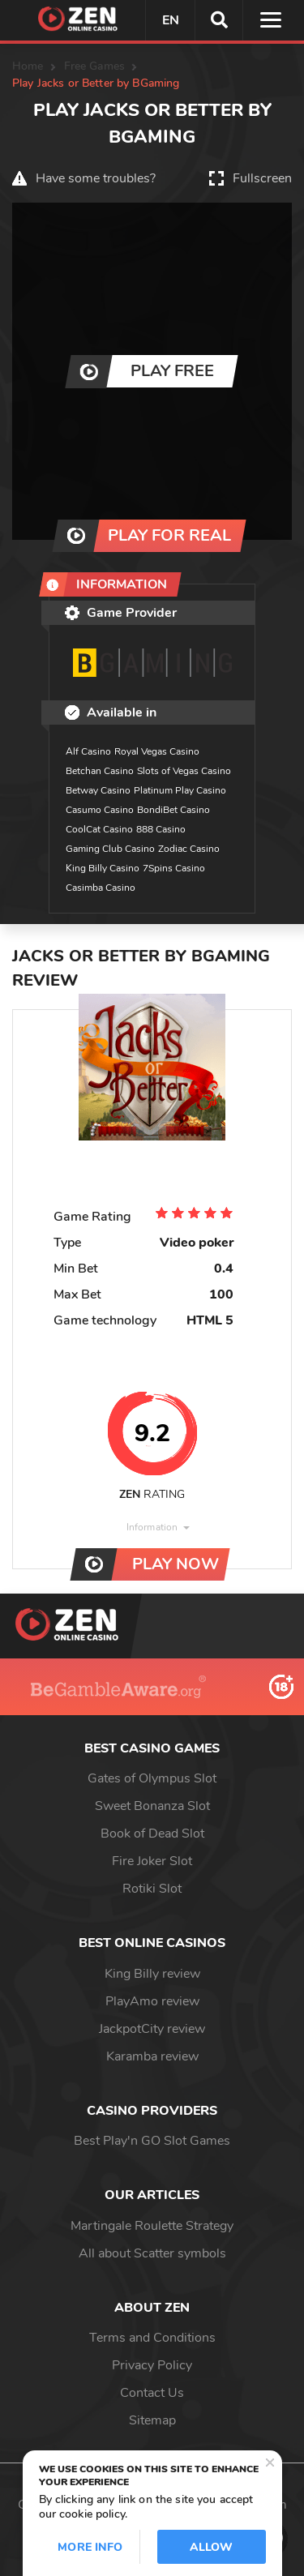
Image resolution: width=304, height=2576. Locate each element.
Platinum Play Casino (180, 790)
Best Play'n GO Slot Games (152, 2141)
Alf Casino (88, 751)
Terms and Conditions (152, 2338)
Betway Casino (98, 790)
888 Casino (161, 829)
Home (28, 66)
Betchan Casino (100, 771)
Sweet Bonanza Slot (152, 1806)
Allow (211, 2547)
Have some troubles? (96, 178)
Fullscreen (262, 178)
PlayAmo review (152, 2001)
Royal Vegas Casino (156, 751)
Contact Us (152, 2393)
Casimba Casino (100, 887)
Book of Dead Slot (152, 1833)
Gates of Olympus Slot (152, 1778)
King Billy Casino (102, 868)
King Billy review (152, 1974)
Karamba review (152, 2056)
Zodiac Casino (189, 849)
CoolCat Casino (99, 829)
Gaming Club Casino (110, 849)
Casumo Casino (100, 810)
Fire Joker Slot (152, 1861)
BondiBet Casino (173, 810)
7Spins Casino (174, 868)
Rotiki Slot (152, 1889)
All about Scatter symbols (152, 2253)
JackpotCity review (152, 2029)
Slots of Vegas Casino (184, 771)
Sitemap (152, 2420)
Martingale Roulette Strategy (152, 2226)
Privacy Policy (152, 2365)
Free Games (94, 66)
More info (90, 2547)
